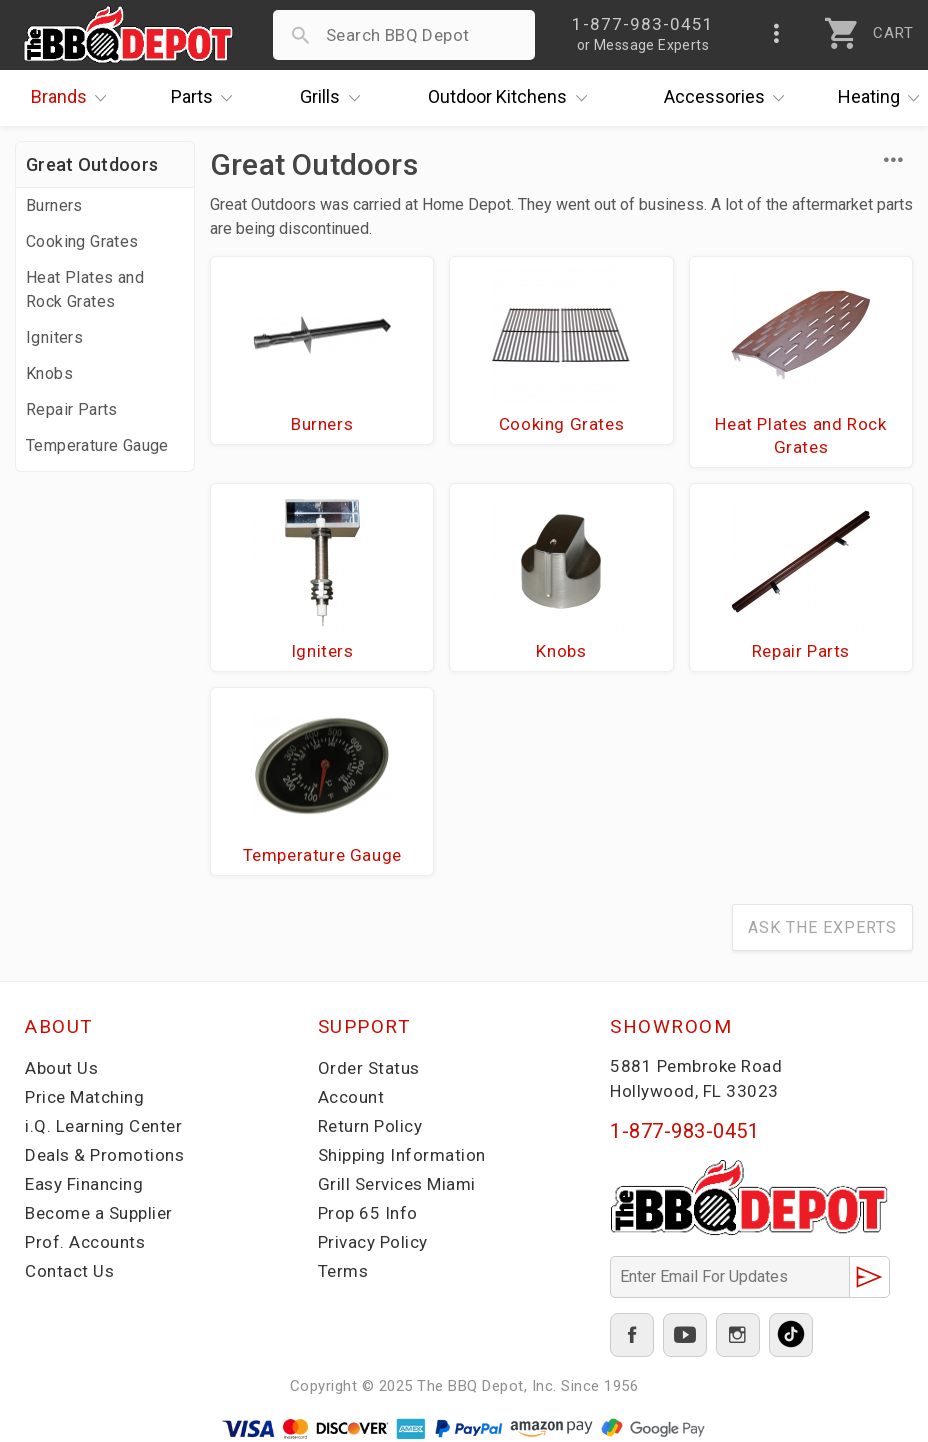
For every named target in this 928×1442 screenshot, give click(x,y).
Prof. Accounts (85, 1242)
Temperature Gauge (97, 445)
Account (351, 1097)
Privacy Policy (373, 1242)
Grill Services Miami (397, 1184)
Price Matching (84, 1097)
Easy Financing (84, 1184)
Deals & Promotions (104, 1155)
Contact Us (69, 1271)
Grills (335, 98)
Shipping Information (402, 1155)
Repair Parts (72, 409)
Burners (54, 205)
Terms (343, 1271)
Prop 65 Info (368, 1213)
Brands (74, 98)
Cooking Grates (82, 241)
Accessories (729, 98)
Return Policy (370, 1126)
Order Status (369, 1068)
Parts (207, 98)
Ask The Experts (822, 927)
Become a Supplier (99, 1213)
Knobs (49, 373)
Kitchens (512, 98)
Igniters (54, 337)
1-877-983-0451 (684, 1131)
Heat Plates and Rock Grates (85, 289)
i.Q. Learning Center (103, 1126)
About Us (61, 1068)
